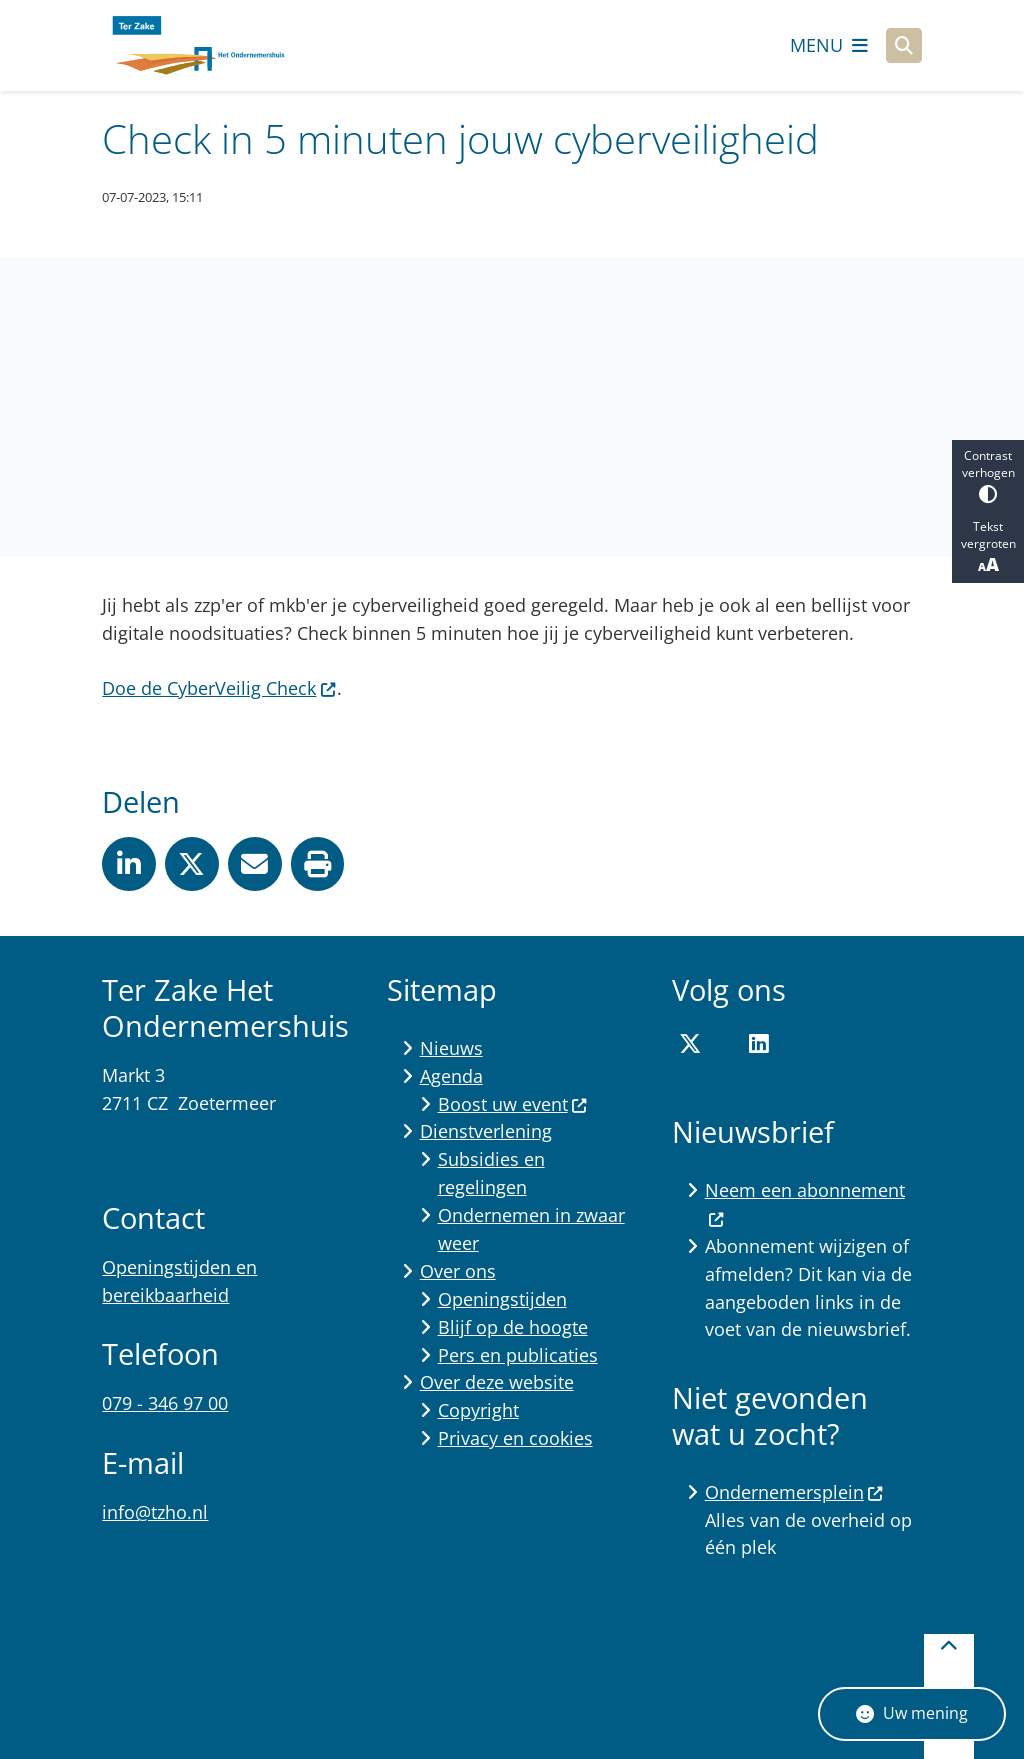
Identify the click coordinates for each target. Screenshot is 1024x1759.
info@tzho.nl (155, 1512)
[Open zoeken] (904, 46)
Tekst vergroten (988, 547)
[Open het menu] (829, 45)
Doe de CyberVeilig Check (219, 688)
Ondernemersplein (794, 1492)
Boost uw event (513, 1104)
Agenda (451, 1076)
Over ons (458, 1271)
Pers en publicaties (518, 1355)
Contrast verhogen (988, 475)
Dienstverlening (486, 1131)
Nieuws (451, 1048)
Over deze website (497, 1382)
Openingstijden (502, 1299)
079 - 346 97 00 (165, 1403)
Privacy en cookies (515, 1438)
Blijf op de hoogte (513, 1327)
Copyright (478, 1410)
